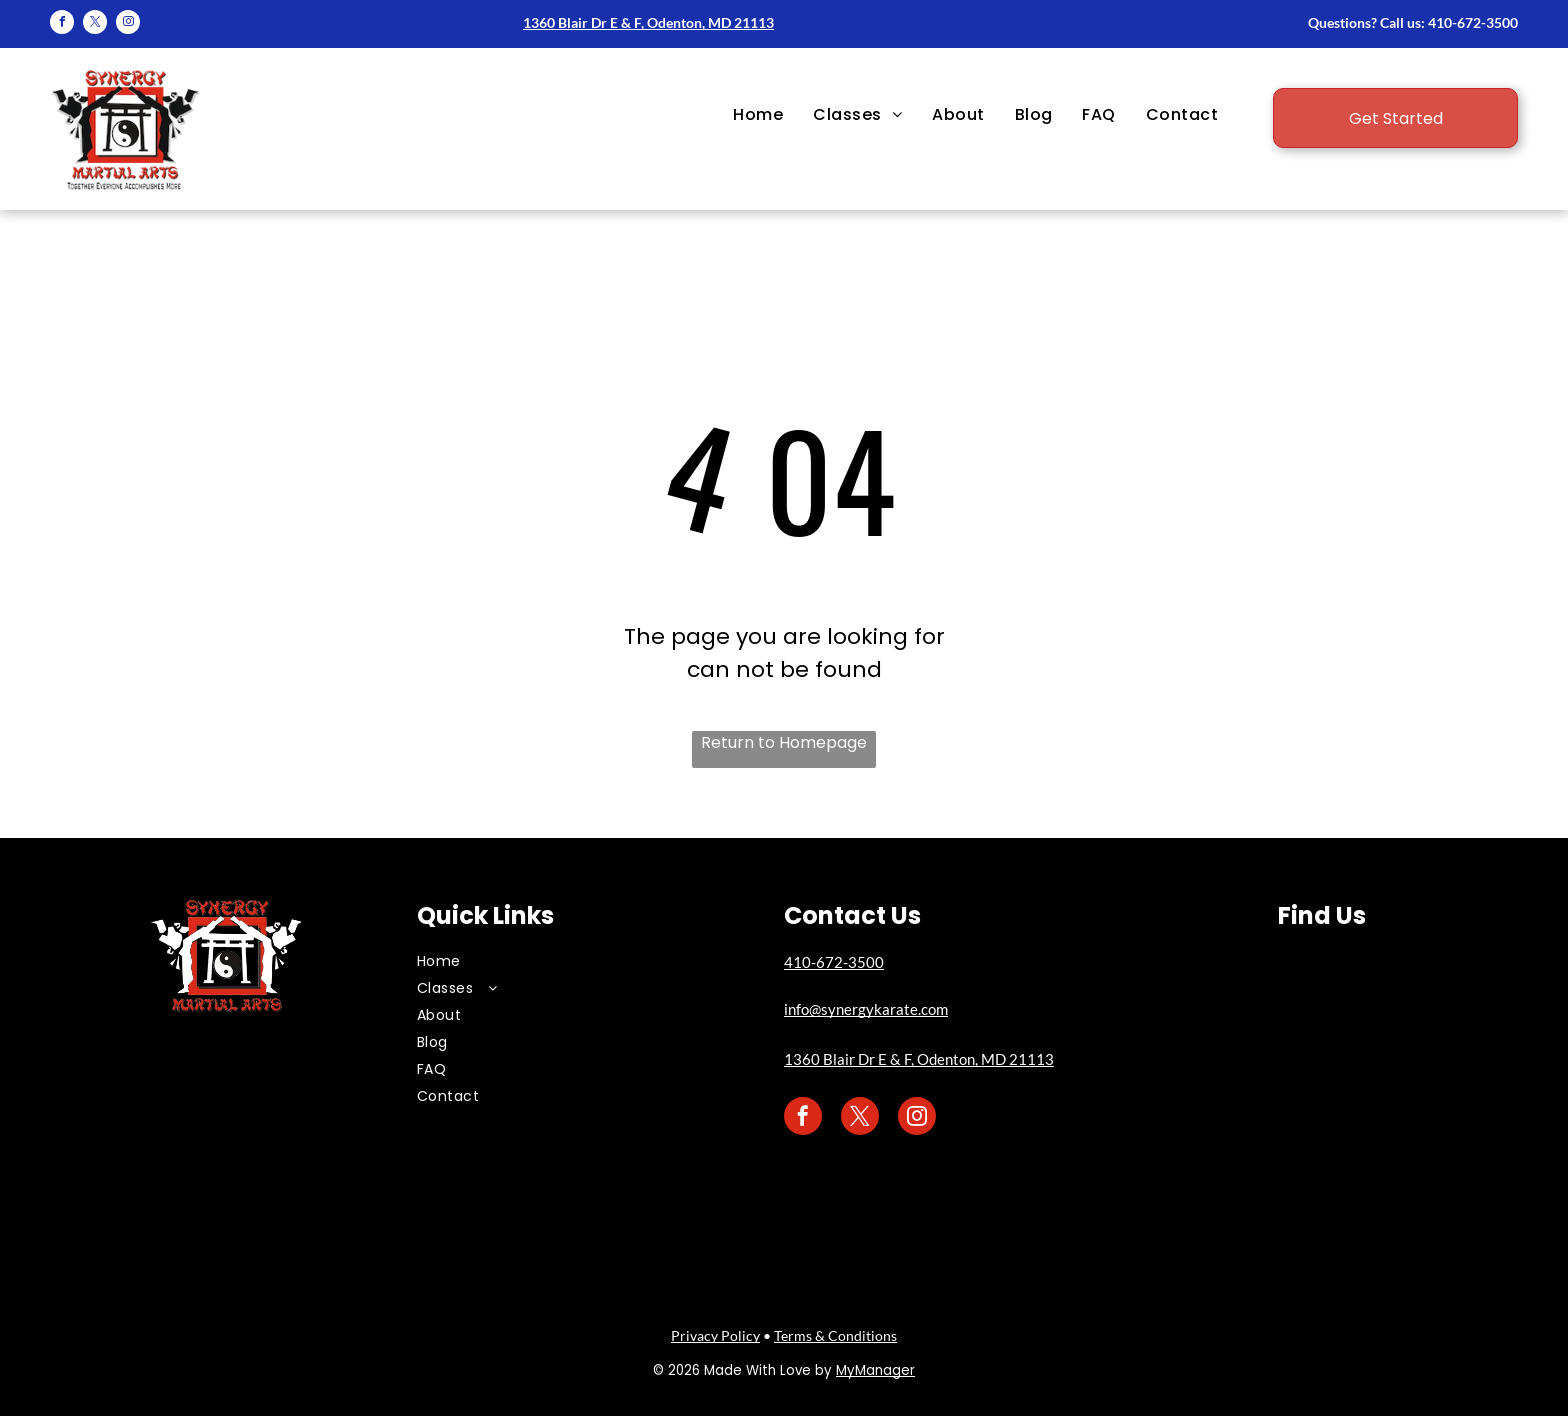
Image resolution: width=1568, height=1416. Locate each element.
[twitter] (95, 24)
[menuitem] (758, 115)
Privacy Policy (715, 1335)
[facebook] (62, 24)
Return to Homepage (784, 742)
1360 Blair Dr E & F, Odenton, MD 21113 (648, 22)
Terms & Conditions (835, 1335)
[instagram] (128, 24)
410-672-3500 (1473, 22)
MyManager (875, 1370)
